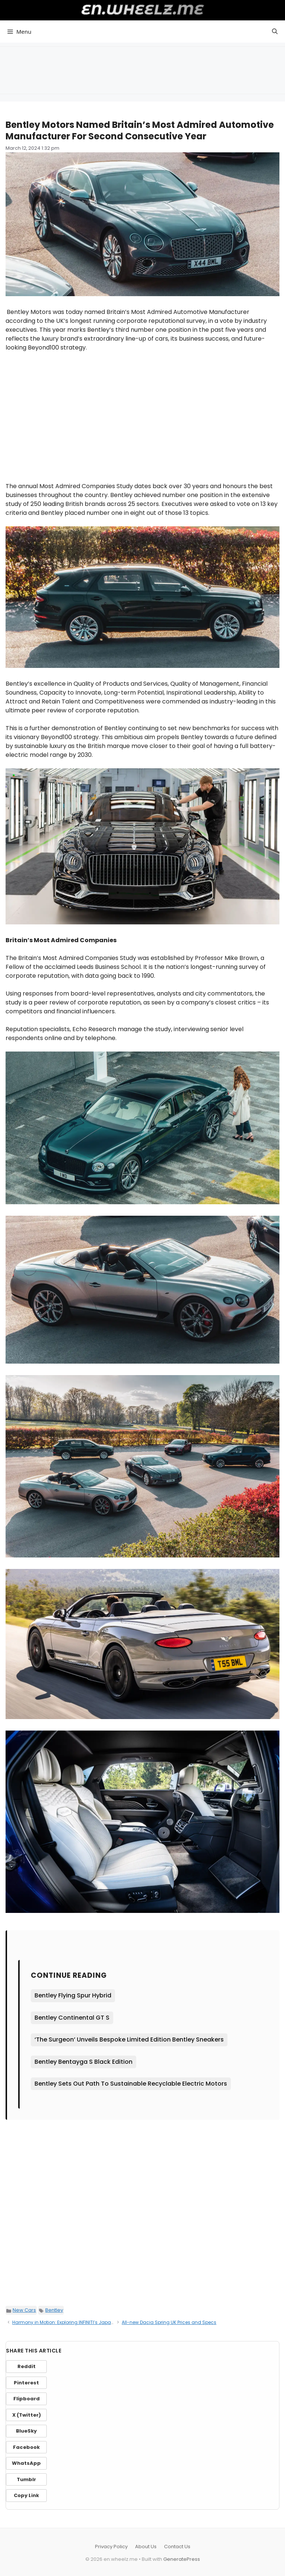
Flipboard (26, 2398)
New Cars (24, 2310)
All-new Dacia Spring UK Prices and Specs (169, 2322)
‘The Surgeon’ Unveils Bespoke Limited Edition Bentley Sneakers (129, 2039)
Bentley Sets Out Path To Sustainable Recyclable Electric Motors (131, 2083)
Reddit (26, 2366)
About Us (146, 2546)
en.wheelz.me (143, 9)
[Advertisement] (142, 69)
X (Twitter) (26, 2414)
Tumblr (26, 2479)
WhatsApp (26, 2463)
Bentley (54, 2310)
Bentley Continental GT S (72, 2017)
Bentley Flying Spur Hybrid (73, 1995)
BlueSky (26, 2430)
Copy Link (26, 2495)
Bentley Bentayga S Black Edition (83, 2061)
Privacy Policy (111, 2546)
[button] (275, 31)
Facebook (26, 2447)
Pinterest (26, 2382)
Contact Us (177, 2546)
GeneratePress (181, 2559)
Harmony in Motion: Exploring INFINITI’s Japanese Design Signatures (88, 2322)
